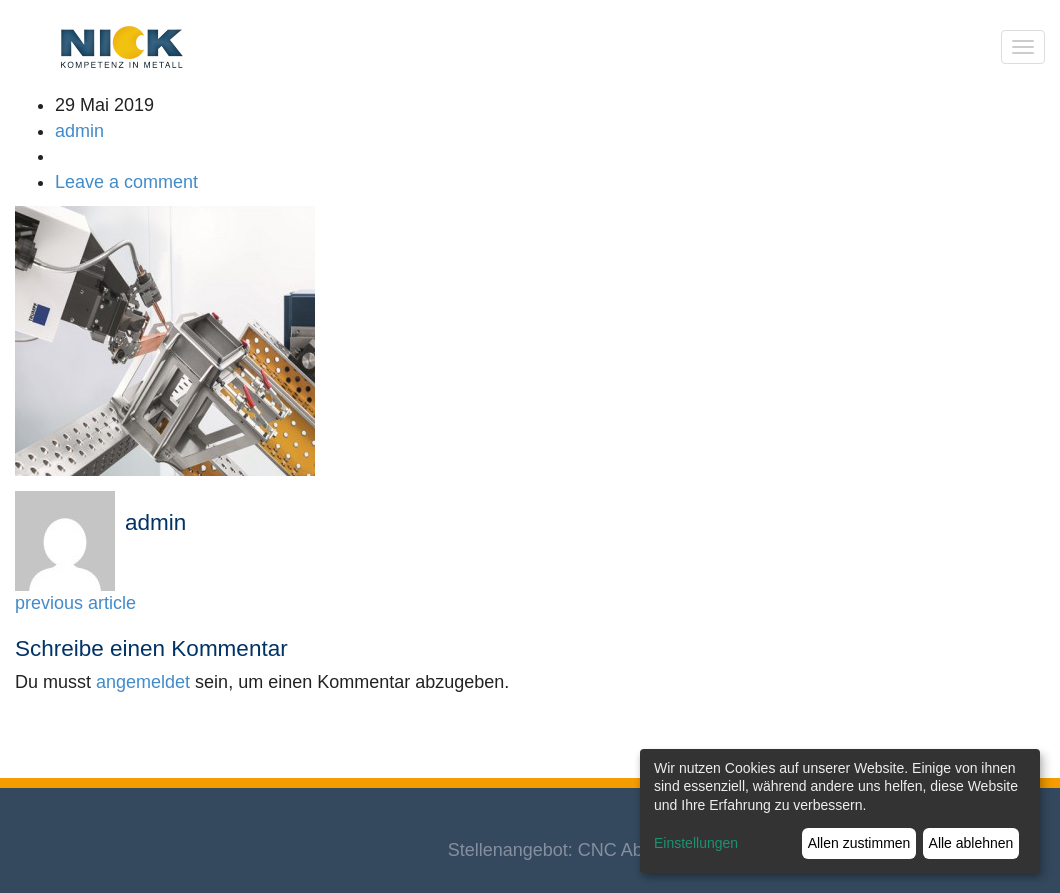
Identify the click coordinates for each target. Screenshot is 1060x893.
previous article (75, 603)
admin (79, 131)
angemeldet (143, 682)
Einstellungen (696, 843)
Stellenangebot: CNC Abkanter (570, 850)
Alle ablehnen (971, 843)
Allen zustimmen (859, 843)
